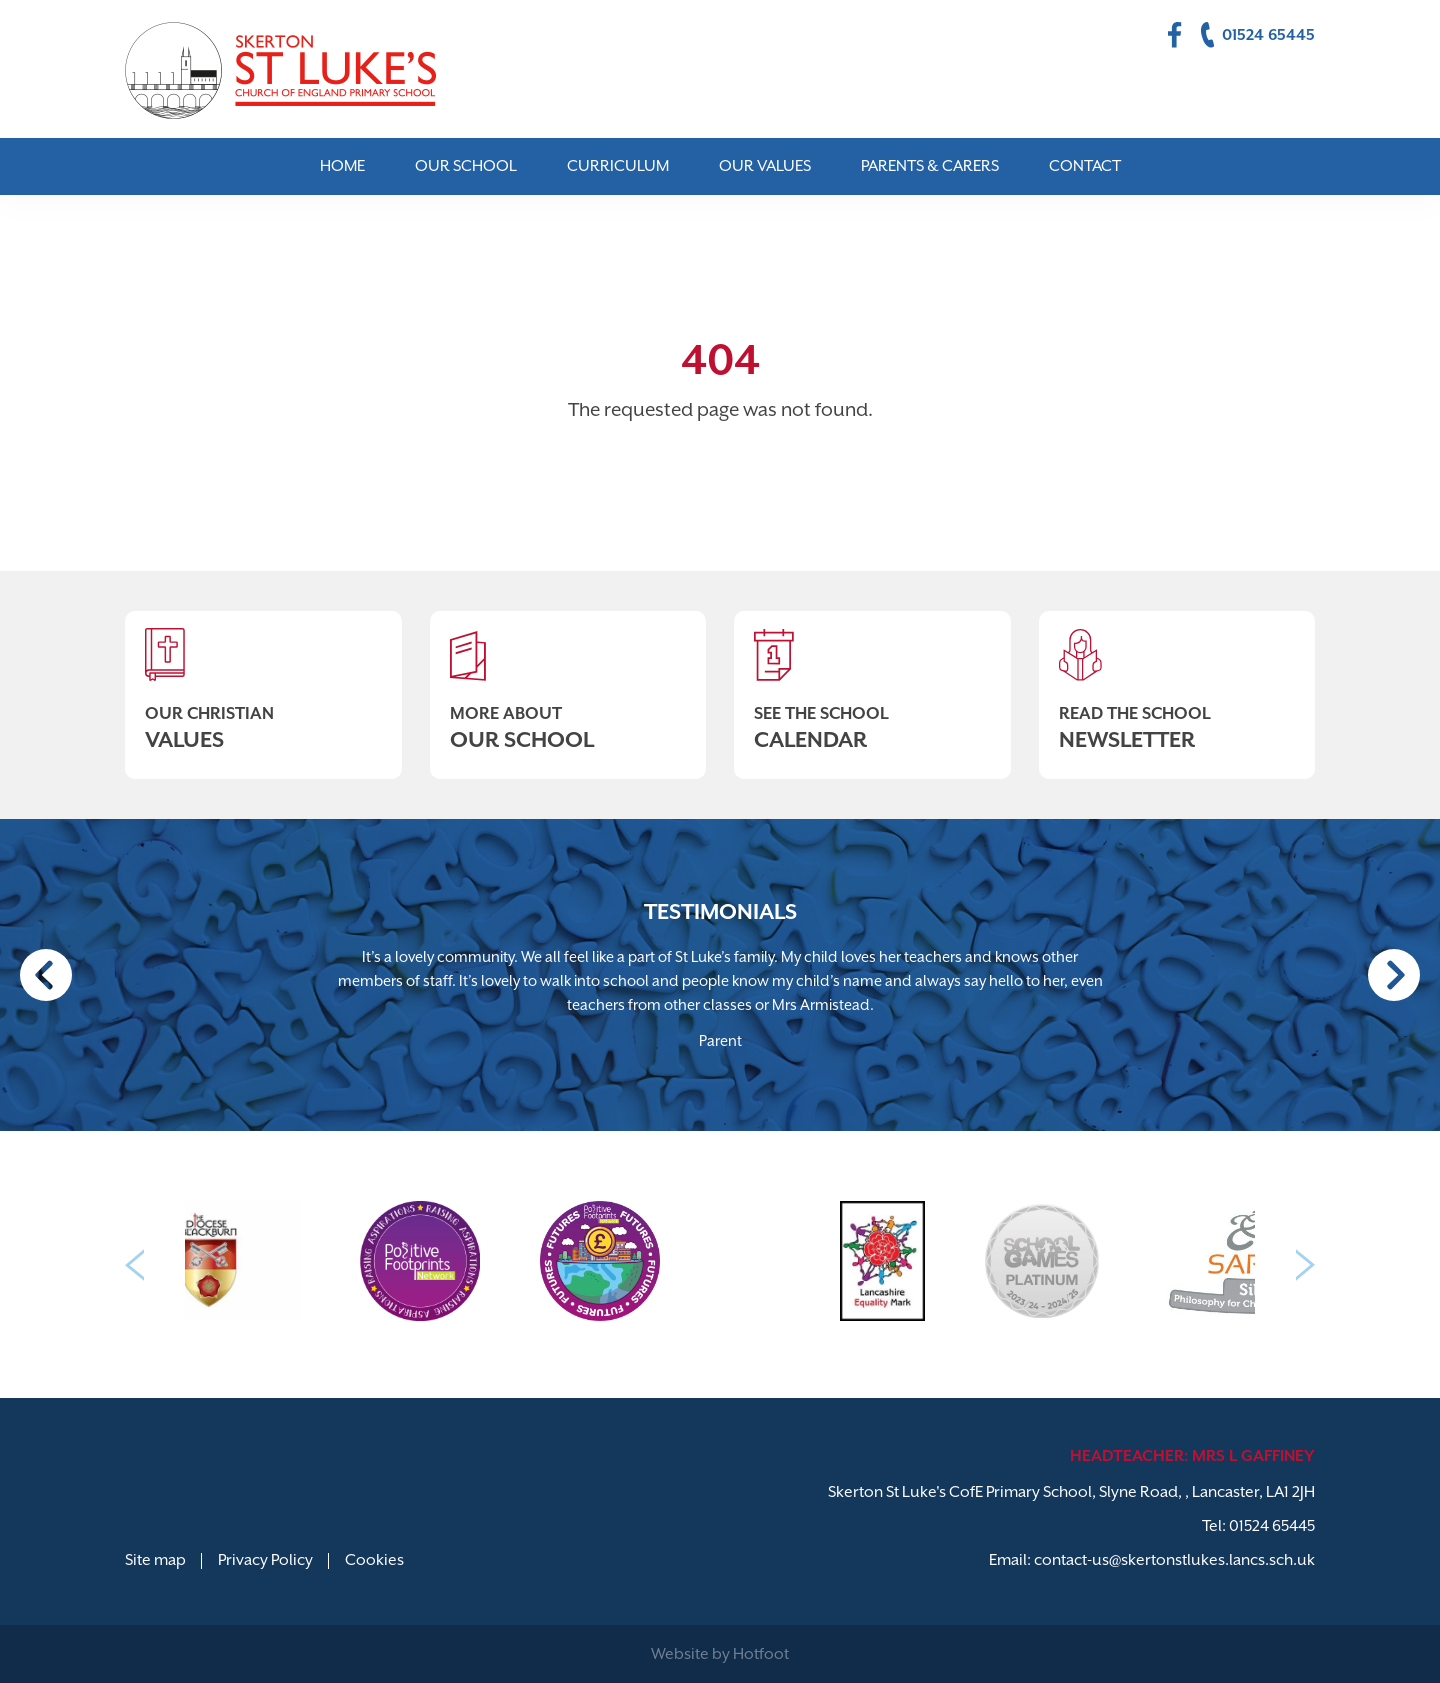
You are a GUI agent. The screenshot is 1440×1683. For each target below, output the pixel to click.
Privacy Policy (265, 1560)
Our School (466, 166)
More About (568, 682)
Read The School (1177, 682)
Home (342, 166)
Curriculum (618, 166)
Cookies (374, 1560)
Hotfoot (761, 1654)
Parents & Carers (930, 166)
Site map (155, 1560)
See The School (872, 682)
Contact (1085, 166)
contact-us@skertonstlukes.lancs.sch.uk (1174, 1560)
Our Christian (263, 682)
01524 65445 (1272, 1526)
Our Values (765, 166)
